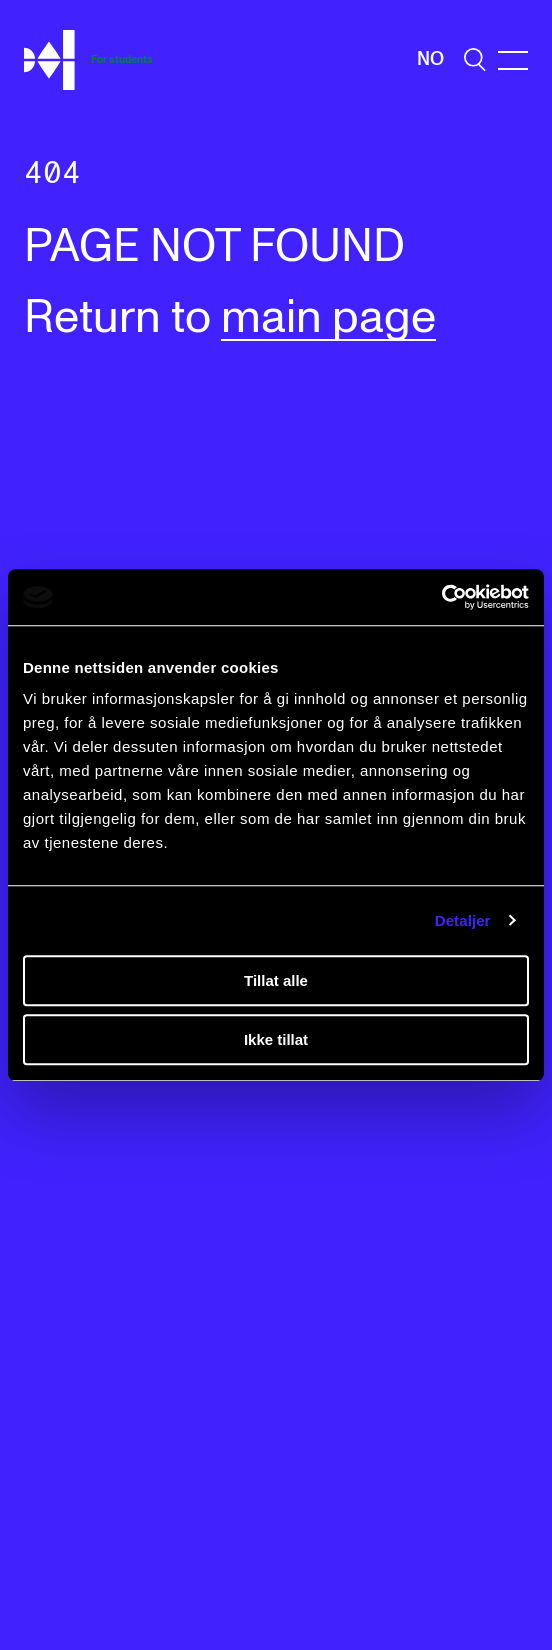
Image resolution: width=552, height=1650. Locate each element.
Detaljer (463, 920)
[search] (475, 59)
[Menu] (513, 60)
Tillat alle (276, 980)
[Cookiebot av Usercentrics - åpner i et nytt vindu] (441, 597)
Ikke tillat (276, 1039)
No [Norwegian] (430, 59)
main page (328, 318)
